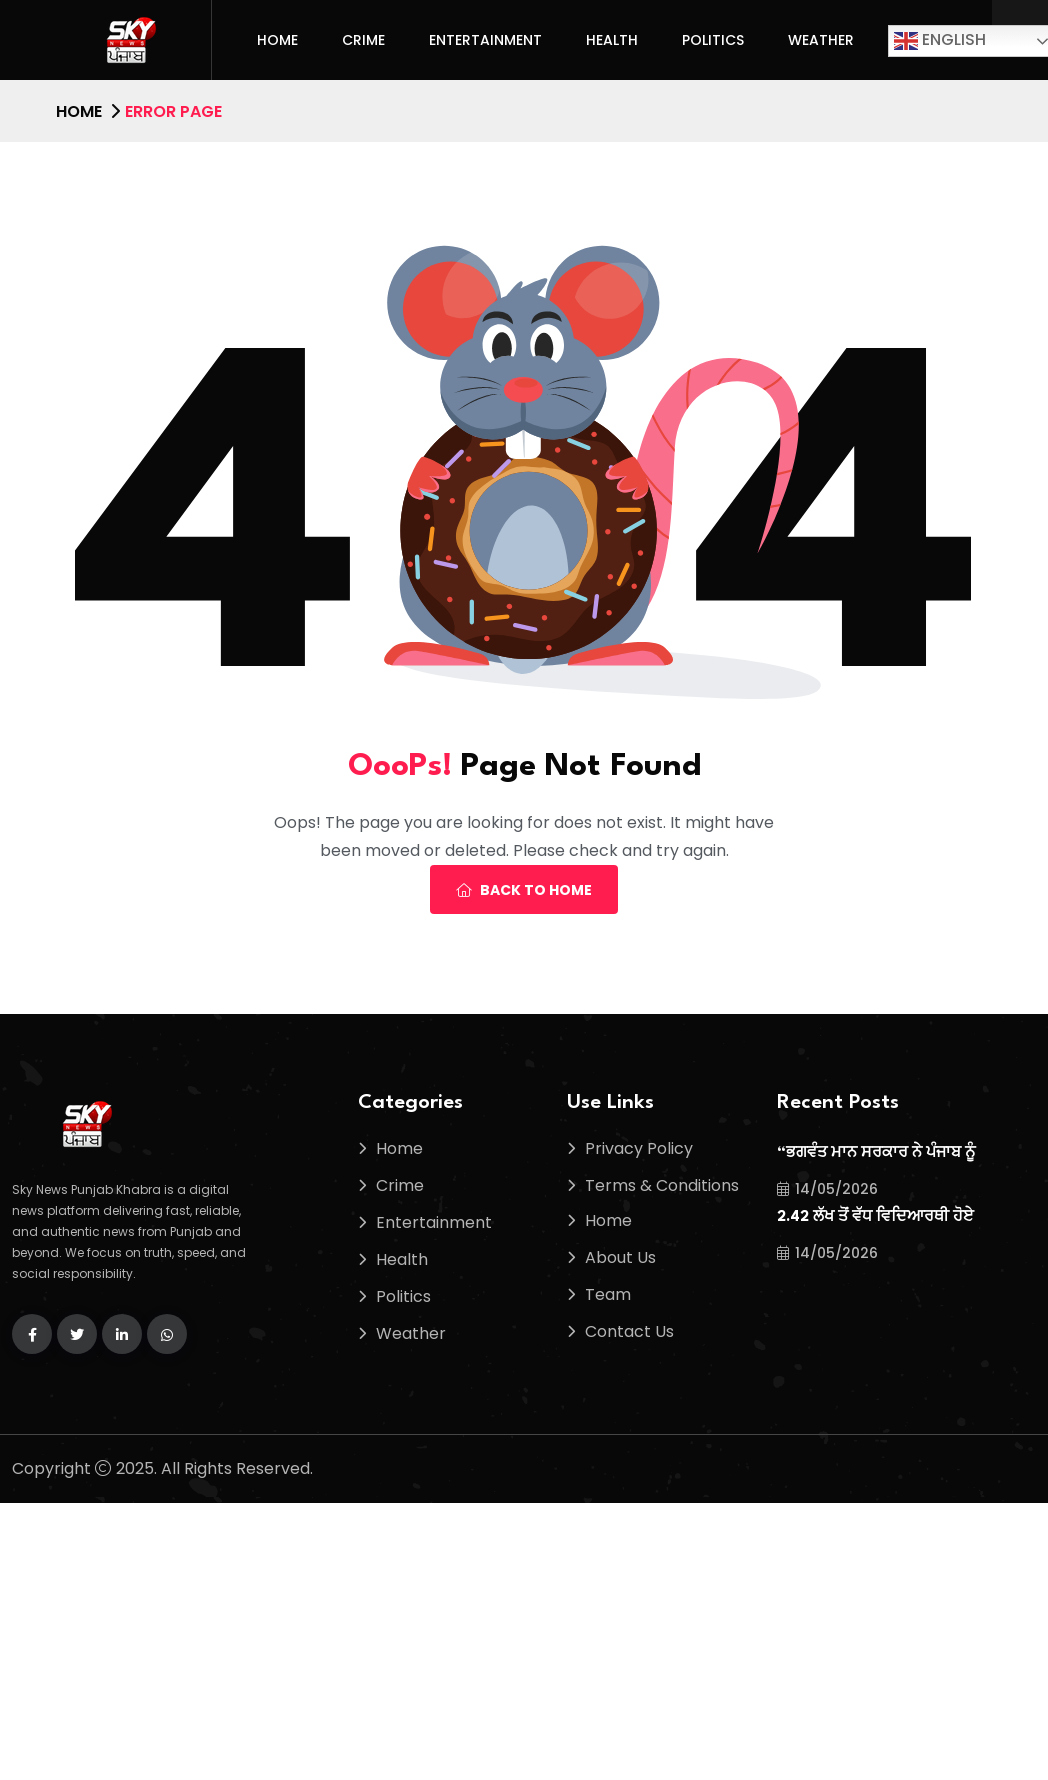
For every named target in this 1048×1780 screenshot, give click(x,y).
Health (612, 40)
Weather (821, 40)
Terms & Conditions (662, 1185)
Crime (363, 40)
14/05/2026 (827, 1189)
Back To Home (524, 890)
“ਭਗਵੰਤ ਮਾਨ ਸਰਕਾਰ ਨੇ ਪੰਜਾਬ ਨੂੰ (876, 1153)
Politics (713, 40)
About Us (620, 1257)
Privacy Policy (639, 1148)
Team (608, 1294)
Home (277, 40)
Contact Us (629, 1331)
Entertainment (485, 40)
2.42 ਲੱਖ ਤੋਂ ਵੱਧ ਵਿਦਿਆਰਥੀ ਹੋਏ (875, 1217)
